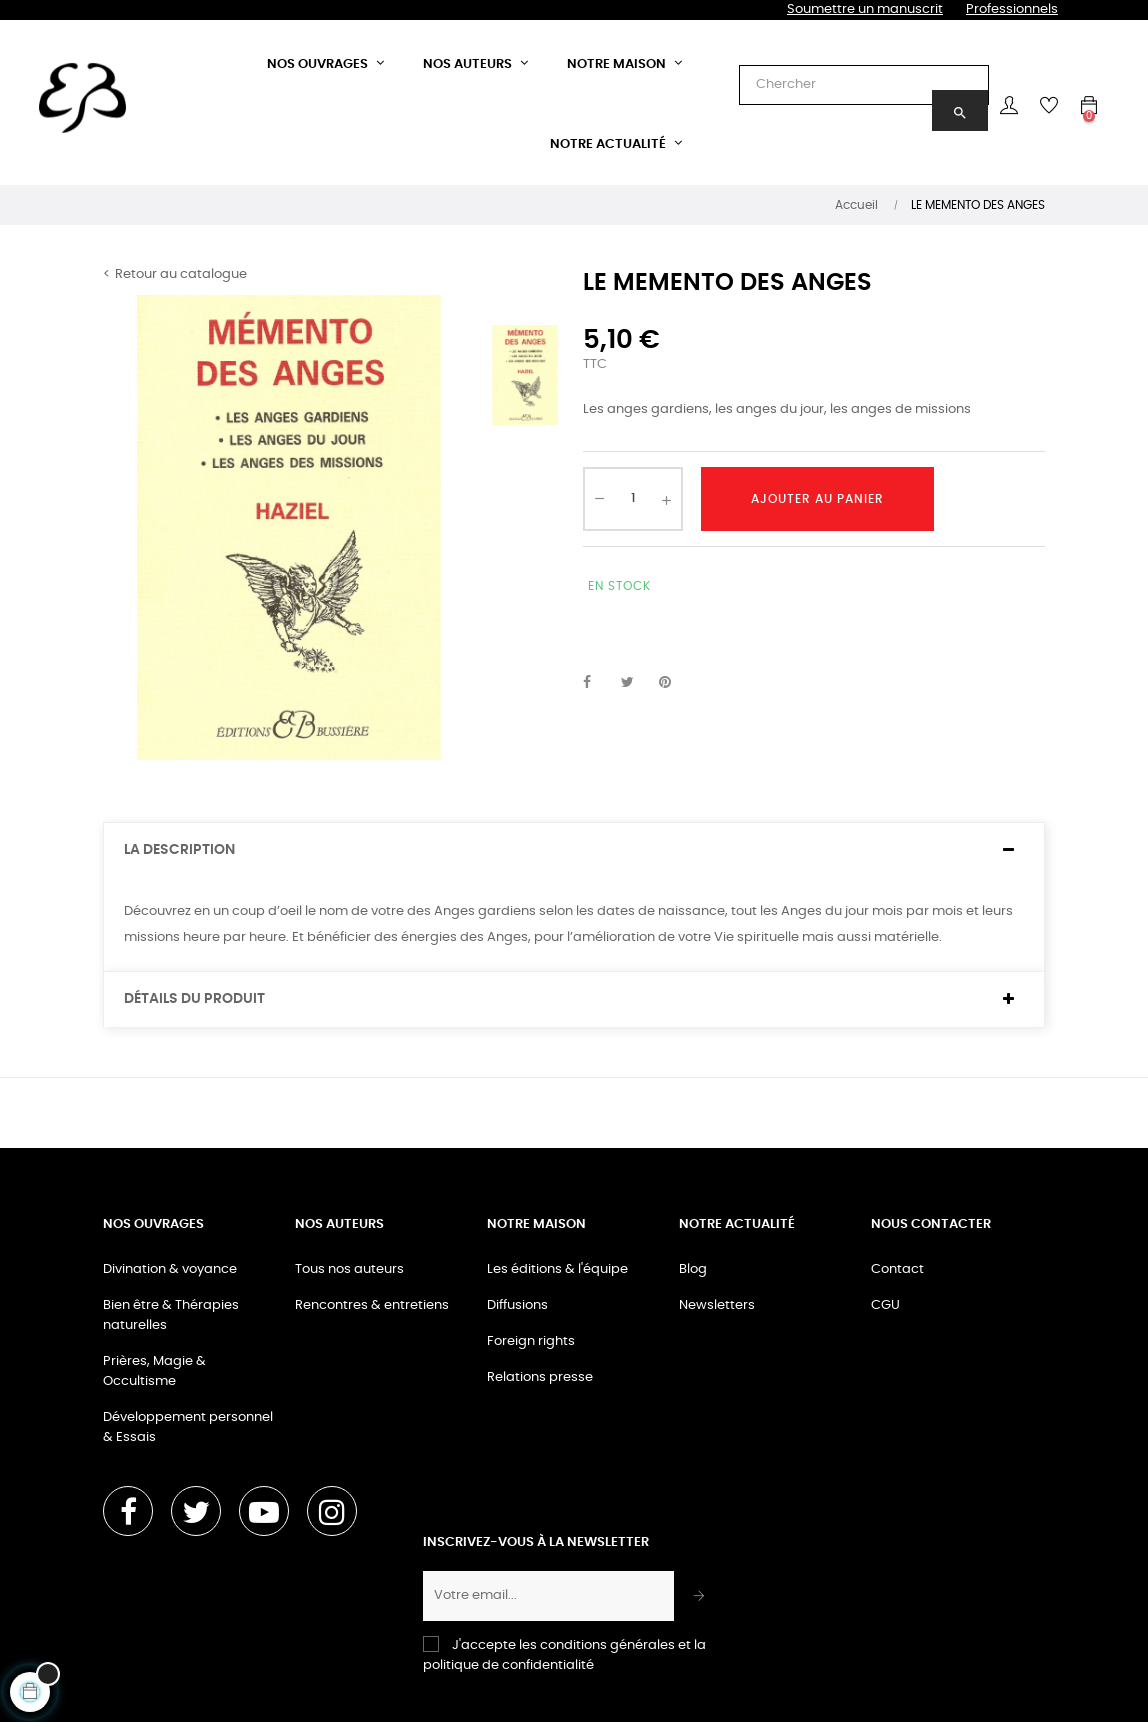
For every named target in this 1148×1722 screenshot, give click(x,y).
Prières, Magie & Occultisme (154, 1371)
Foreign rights (531, 1341)
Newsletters (717, 1305)
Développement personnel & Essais (188, 1427)
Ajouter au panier (817, 499)
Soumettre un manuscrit (865, 9)
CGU (885, 1305)
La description (179, 850)
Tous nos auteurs (349, 1269)
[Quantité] (633, 499)
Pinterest (674, 683)
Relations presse (540, 1377)
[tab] (574, 850)
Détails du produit (194, 999)
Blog (693, 1269)
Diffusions (517, 1305)
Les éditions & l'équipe (557, 1269)
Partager (598, 683)
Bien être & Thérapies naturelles (171, 1315)
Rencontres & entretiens (372, 1305)
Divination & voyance (170, 1269)
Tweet (636, 683)
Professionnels (1012, 9)
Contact (897, 1269)
